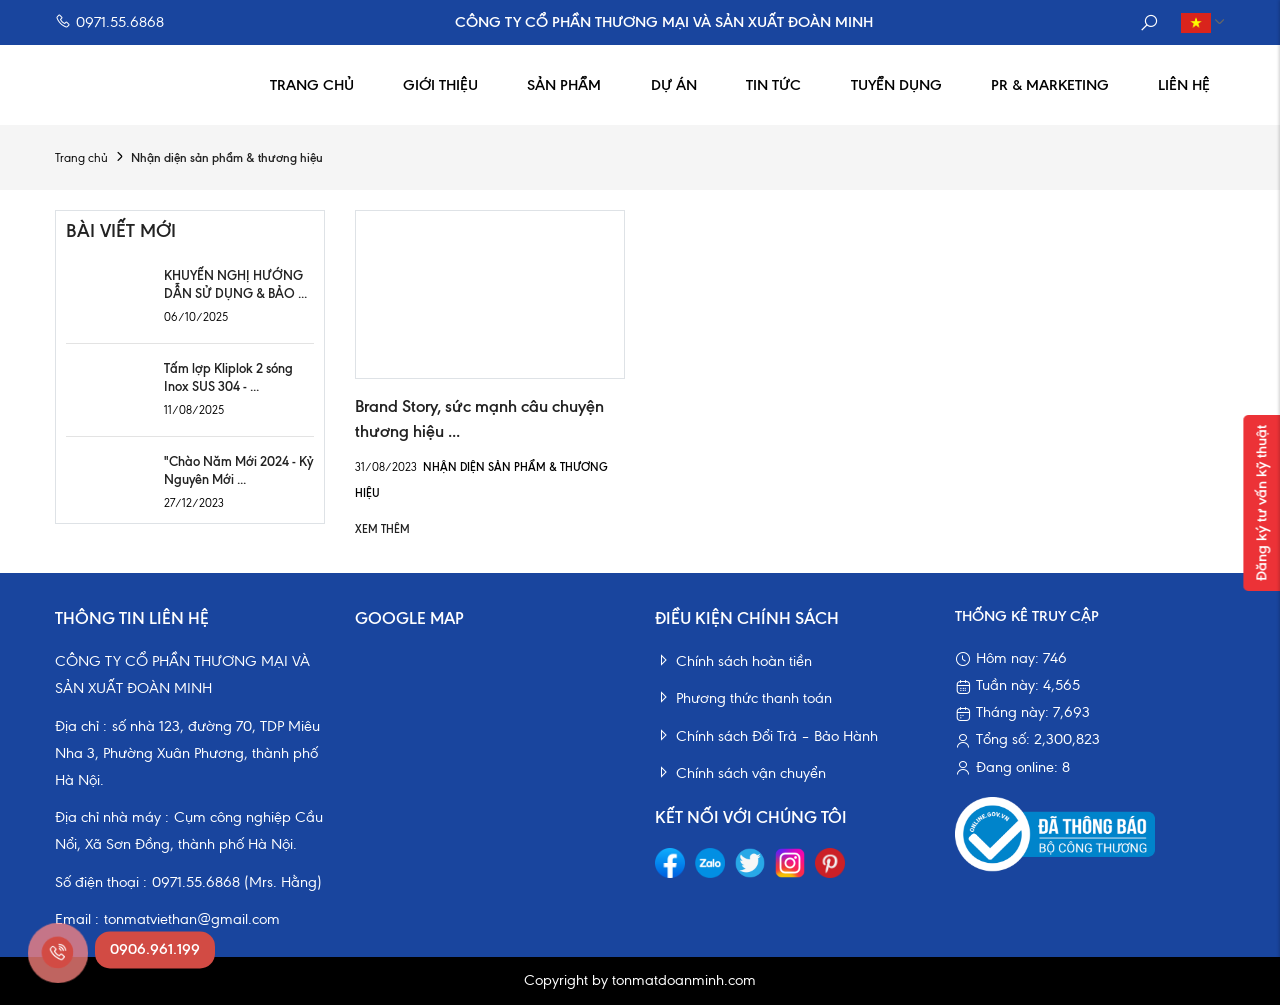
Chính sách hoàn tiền (733, 661)
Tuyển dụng (896, 85)
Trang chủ (312, 85)
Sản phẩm (564, 85)
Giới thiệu (440, 85)
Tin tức (773, 85)
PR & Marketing (1050, 85)
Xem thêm (382, 529)
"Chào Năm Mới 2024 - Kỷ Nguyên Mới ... (238, 470)
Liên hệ (1184, 85)
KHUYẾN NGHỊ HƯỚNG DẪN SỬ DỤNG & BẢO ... (235, 284)
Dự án (674, 85)
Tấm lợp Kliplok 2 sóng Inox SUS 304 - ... (228, 377)
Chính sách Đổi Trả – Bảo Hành (766, 736)
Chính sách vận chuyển (740, 773)
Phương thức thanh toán (743, 698)
